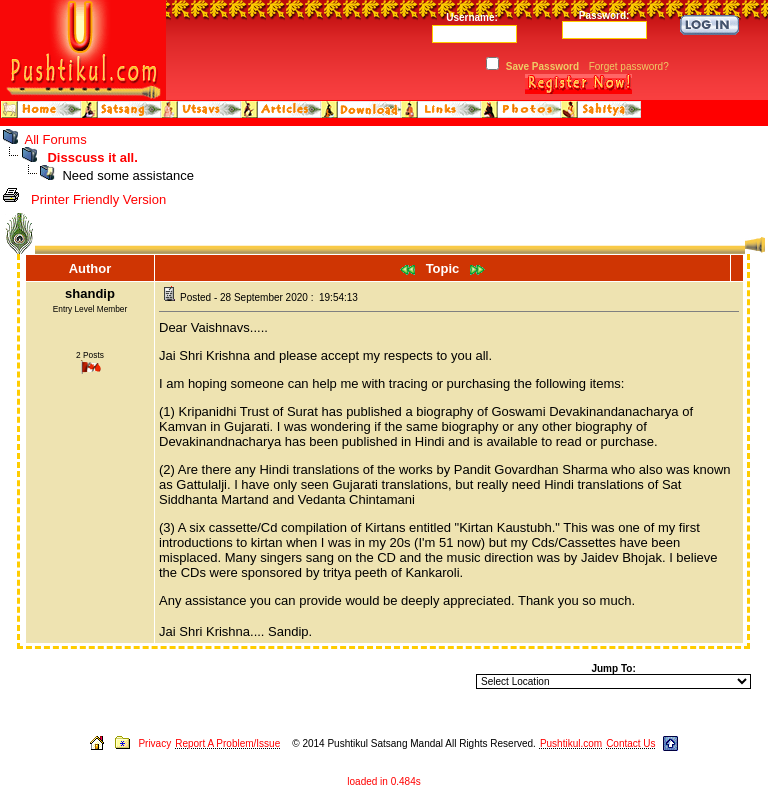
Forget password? (629, 66)
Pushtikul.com (571, 743)
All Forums (56, 139)
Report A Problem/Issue (227, 743)
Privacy (154, 743)
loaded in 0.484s (383, 781)
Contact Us (630, 743)
